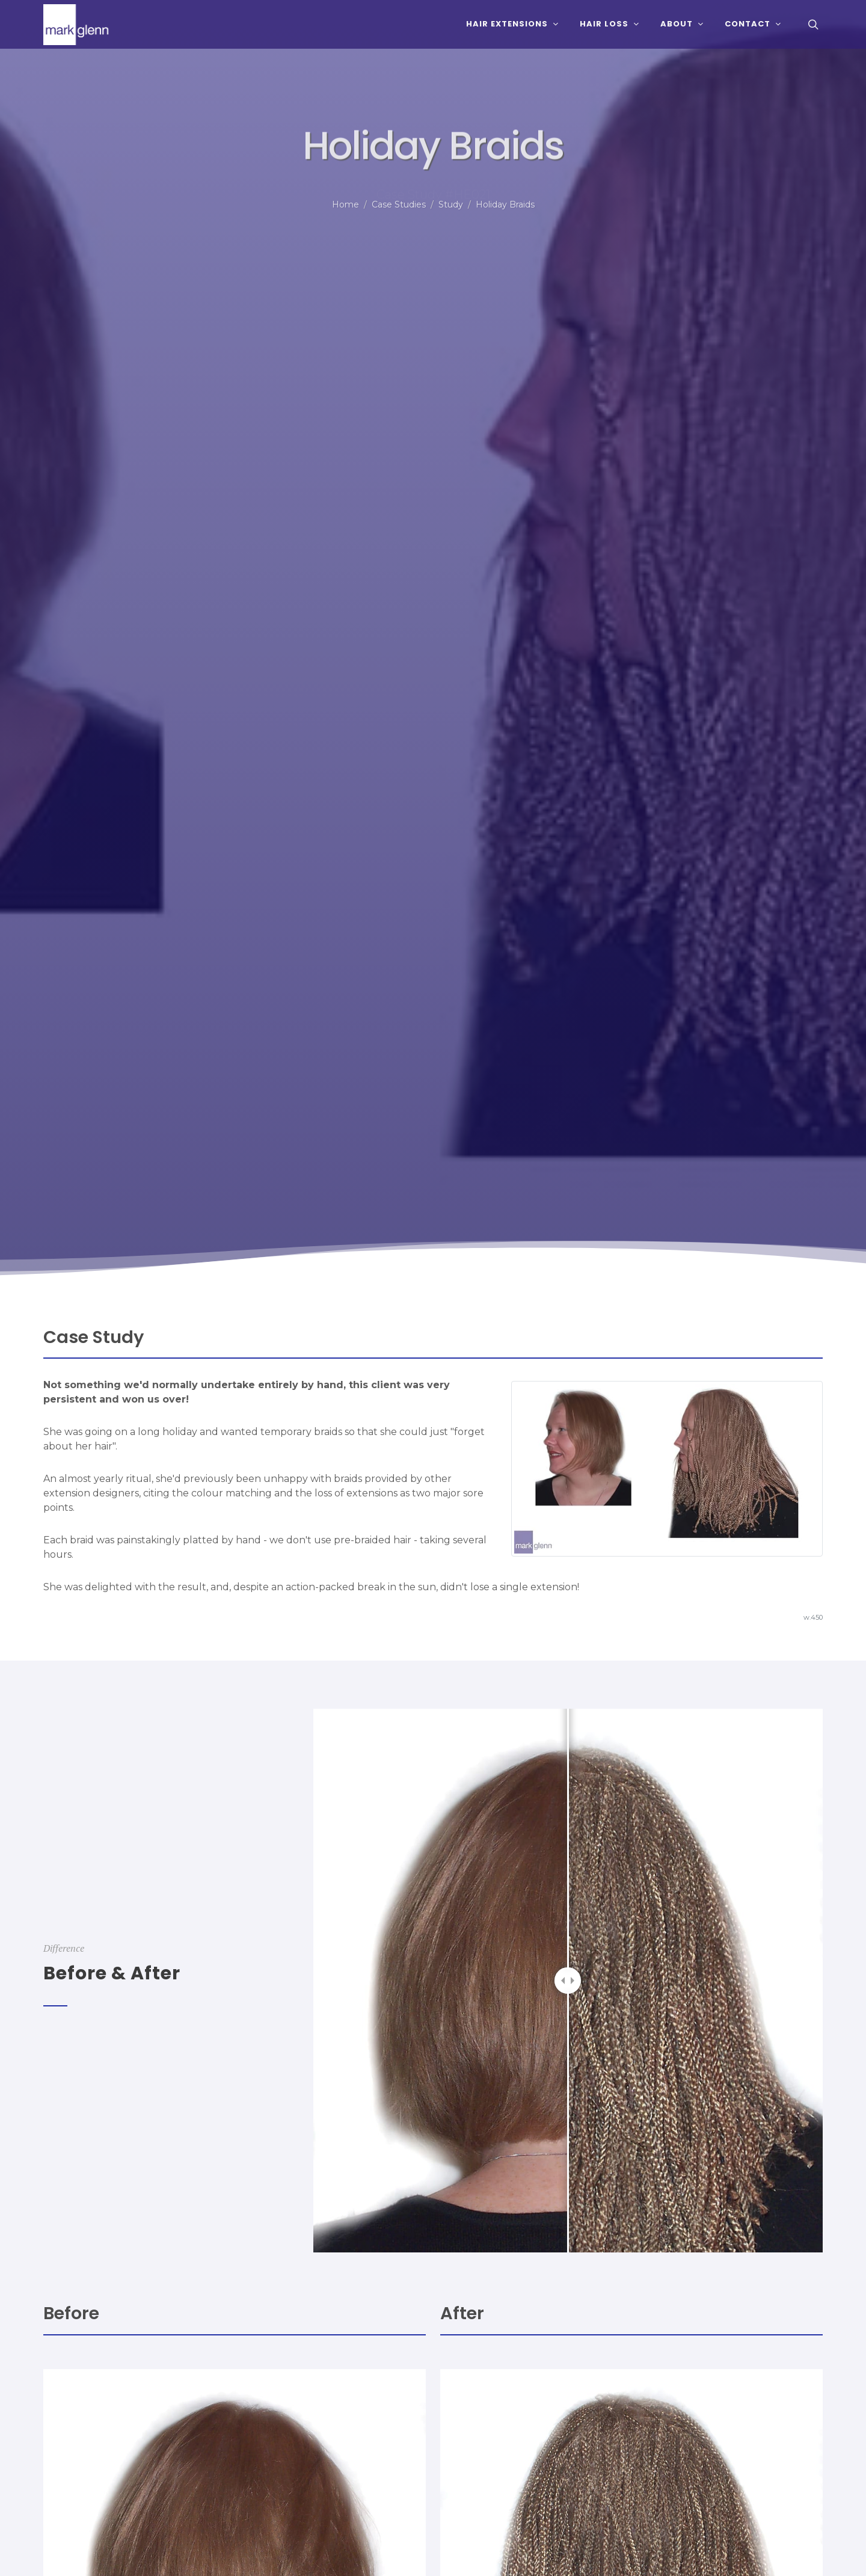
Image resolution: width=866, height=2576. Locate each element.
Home (345, 204)
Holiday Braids (505, 204)
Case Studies (399, 204)
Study (450, 204)
